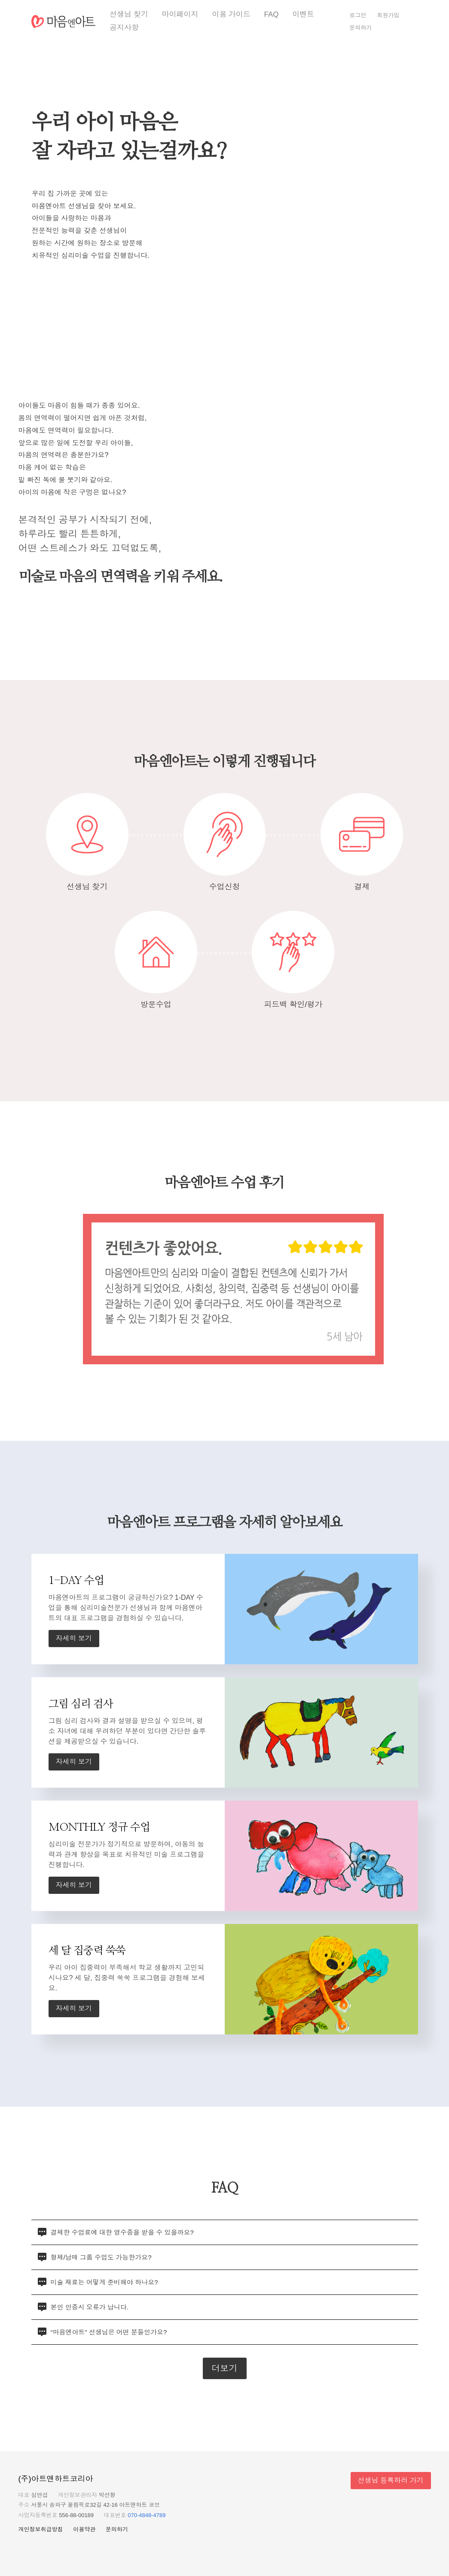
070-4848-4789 (146, 2515)
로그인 (357, 15)
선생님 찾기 (129, 14)
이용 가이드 (231, 14)
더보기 (225, 2368)
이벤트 (303, 14)
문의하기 (360, 28)
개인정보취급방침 (40, 2529)
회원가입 (388, 15)
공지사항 (124, 28)
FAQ (271, 14)
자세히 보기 (74, 1638)
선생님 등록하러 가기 (391, 2480)
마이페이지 (180, 14)
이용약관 (84, 2529)
